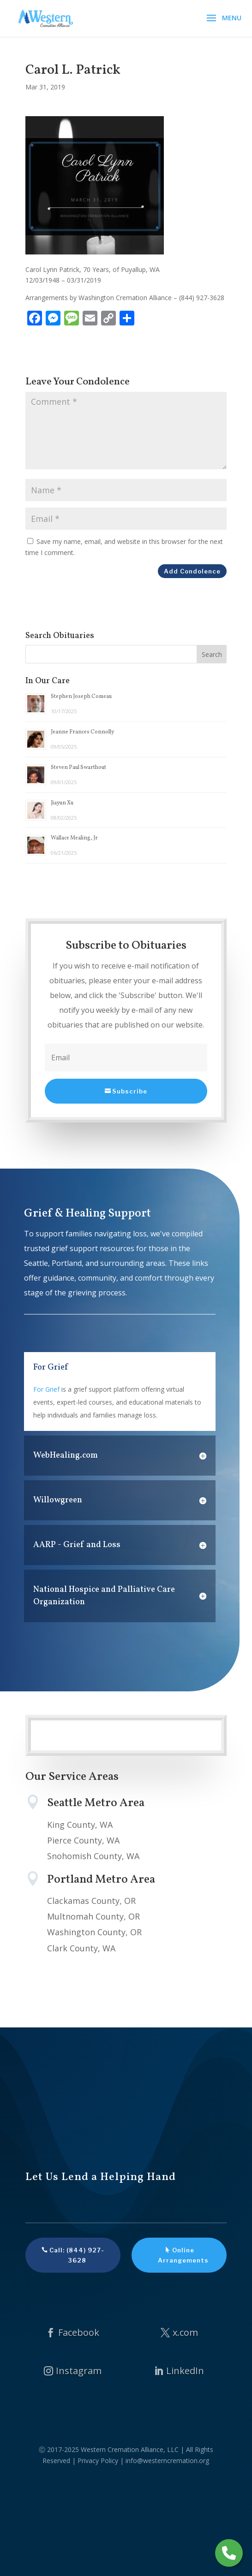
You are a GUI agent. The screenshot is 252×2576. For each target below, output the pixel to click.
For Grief (46, 1389)
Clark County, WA (81, 1948)
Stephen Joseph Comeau (81, 696)
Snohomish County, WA (93, 1855)
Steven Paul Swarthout (78, 767)
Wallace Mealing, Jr (74, 838)
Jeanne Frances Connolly (82, 732)
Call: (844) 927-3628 (76, 2255)
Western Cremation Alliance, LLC (130, 2449)
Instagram (79, 2370)
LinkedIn (185, 2370)
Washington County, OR (94, 1932)
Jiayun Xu (62, 803)
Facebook (78, 2332)
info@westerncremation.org (167, 2460)
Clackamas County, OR (91, 1900)
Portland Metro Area (101, 1880)
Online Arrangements (183, 2255)
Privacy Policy (98, 2460)
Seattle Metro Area (95, 1803)
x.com (185, 2332)
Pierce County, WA (83, 1840)
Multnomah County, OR (93, 1916)
